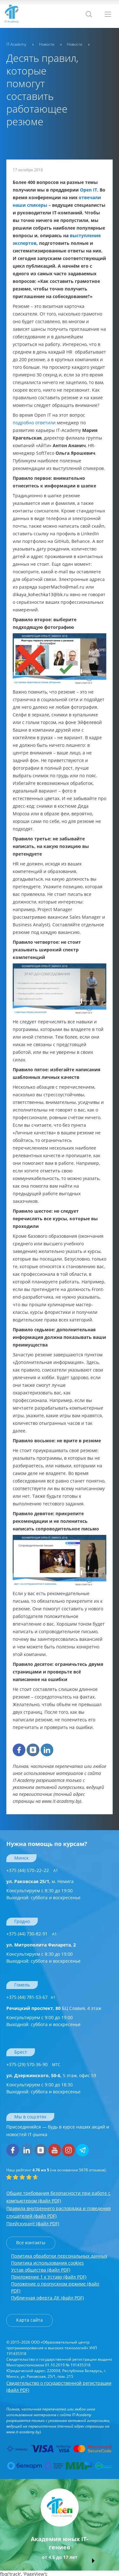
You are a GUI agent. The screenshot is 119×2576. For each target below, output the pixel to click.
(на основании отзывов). (56, 2170)
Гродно (22, 1921)
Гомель (22, 1985)
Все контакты (30, 2243)
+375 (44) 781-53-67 (31, 1997)
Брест (20, 2052)
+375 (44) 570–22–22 (32, 1870)
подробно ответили (34, 423)
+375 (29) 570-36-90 (33, 2064)
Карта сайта (29, 2320)
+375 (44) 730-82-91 (31, 1934)
